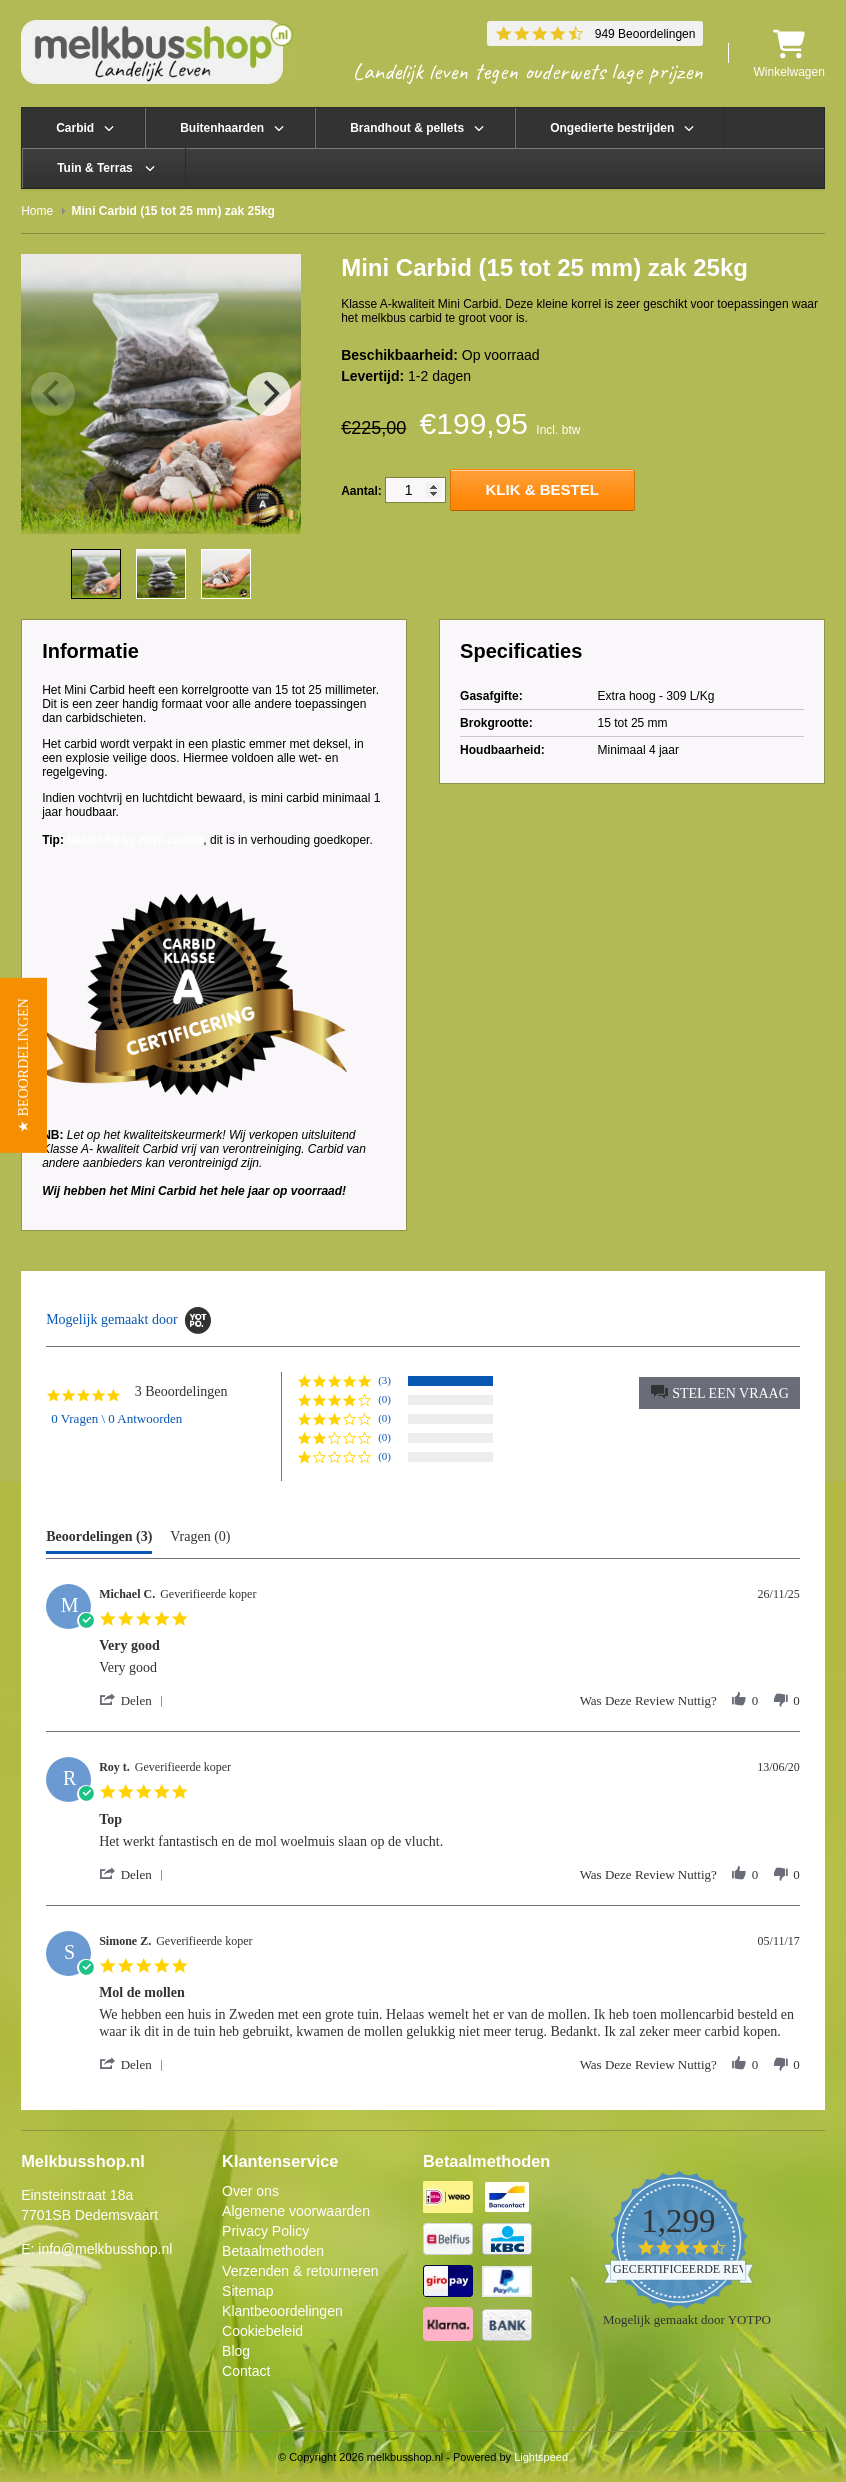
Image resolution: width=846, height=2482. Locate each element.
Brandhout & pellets (407, 128)
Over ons (250, 2191)
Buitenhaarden (222, 128)
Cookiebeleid (262, 2331)
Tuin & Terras (95, 168)
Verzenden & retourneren (300, 2271)
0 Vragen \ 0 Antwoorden (116, 1418)
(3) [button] (384, 1380)
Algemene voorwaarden (296, 2211)
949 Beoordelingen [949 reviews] (645, 34)
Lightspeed (541, 2457)
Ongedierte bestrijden (612, 128)
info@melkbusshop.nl (105, 2249)
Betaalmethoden (273, 2251)
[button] (719, 1393)
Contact (246, 2371)
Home (37, 211)
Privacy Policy (265, 2231)
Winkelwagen (788, 53)
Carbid (75, 128)
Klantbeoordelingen (282, 2311)
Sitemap (247, 2291)
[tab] (99, 1541)
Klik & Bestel (542, 489)
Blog (236, 2351)
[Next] (269, 394)
